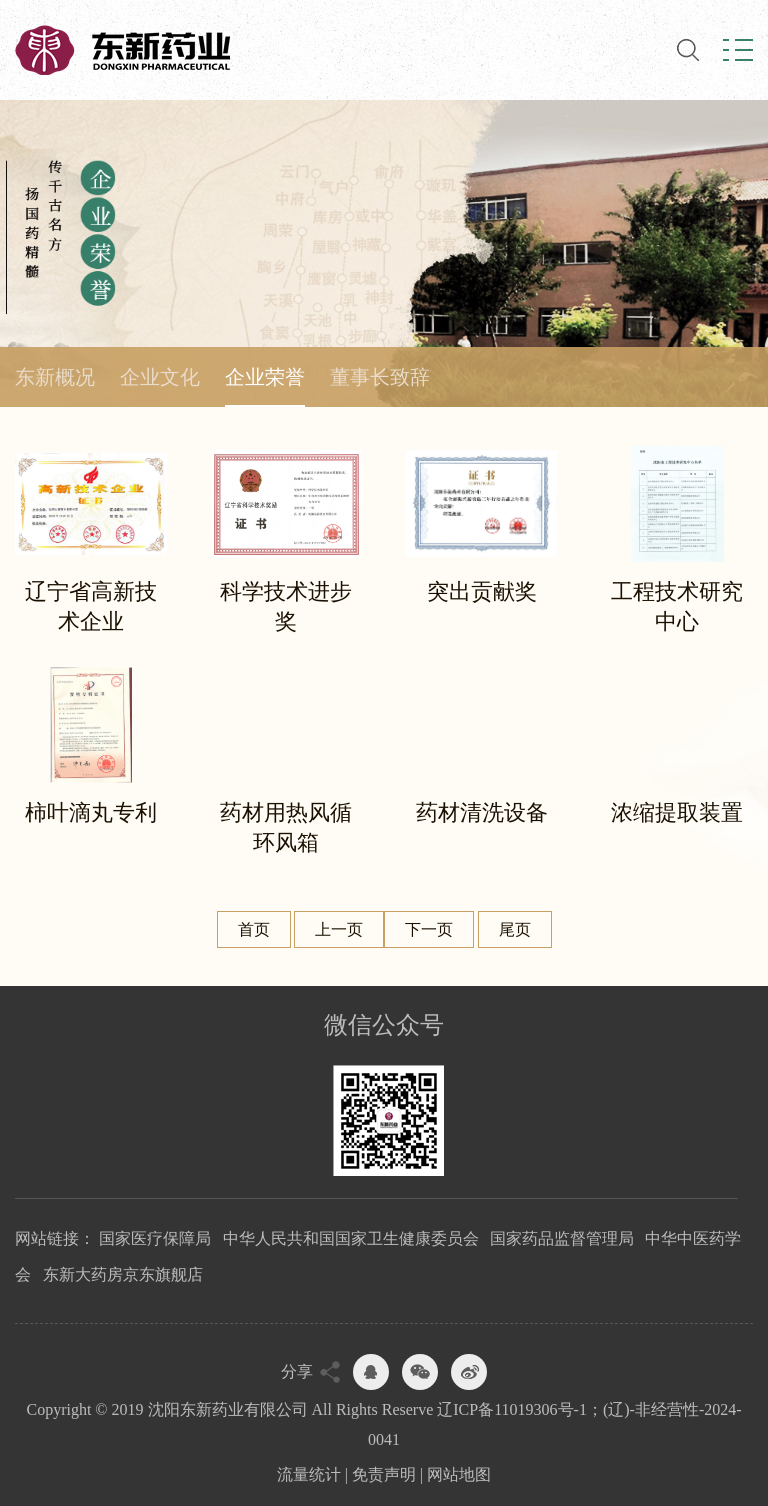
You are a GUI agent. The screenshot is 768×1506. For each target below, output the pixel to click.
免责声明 (384, 1474)
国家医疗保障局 (155, 1238)
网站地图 (459, 1474)
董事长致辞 (380, 377)
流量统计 (309, 1474)
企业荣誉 (265, 377)
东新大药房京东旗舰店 (123, 1274)
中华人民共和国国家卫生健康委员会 (351, 1238)
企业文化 (160, 377)
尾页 (515, 929)
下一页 (429, 929)
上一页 (339, 929)
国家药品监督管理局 (562, 1238)
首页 (254, 929)
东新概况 (55, 377)
